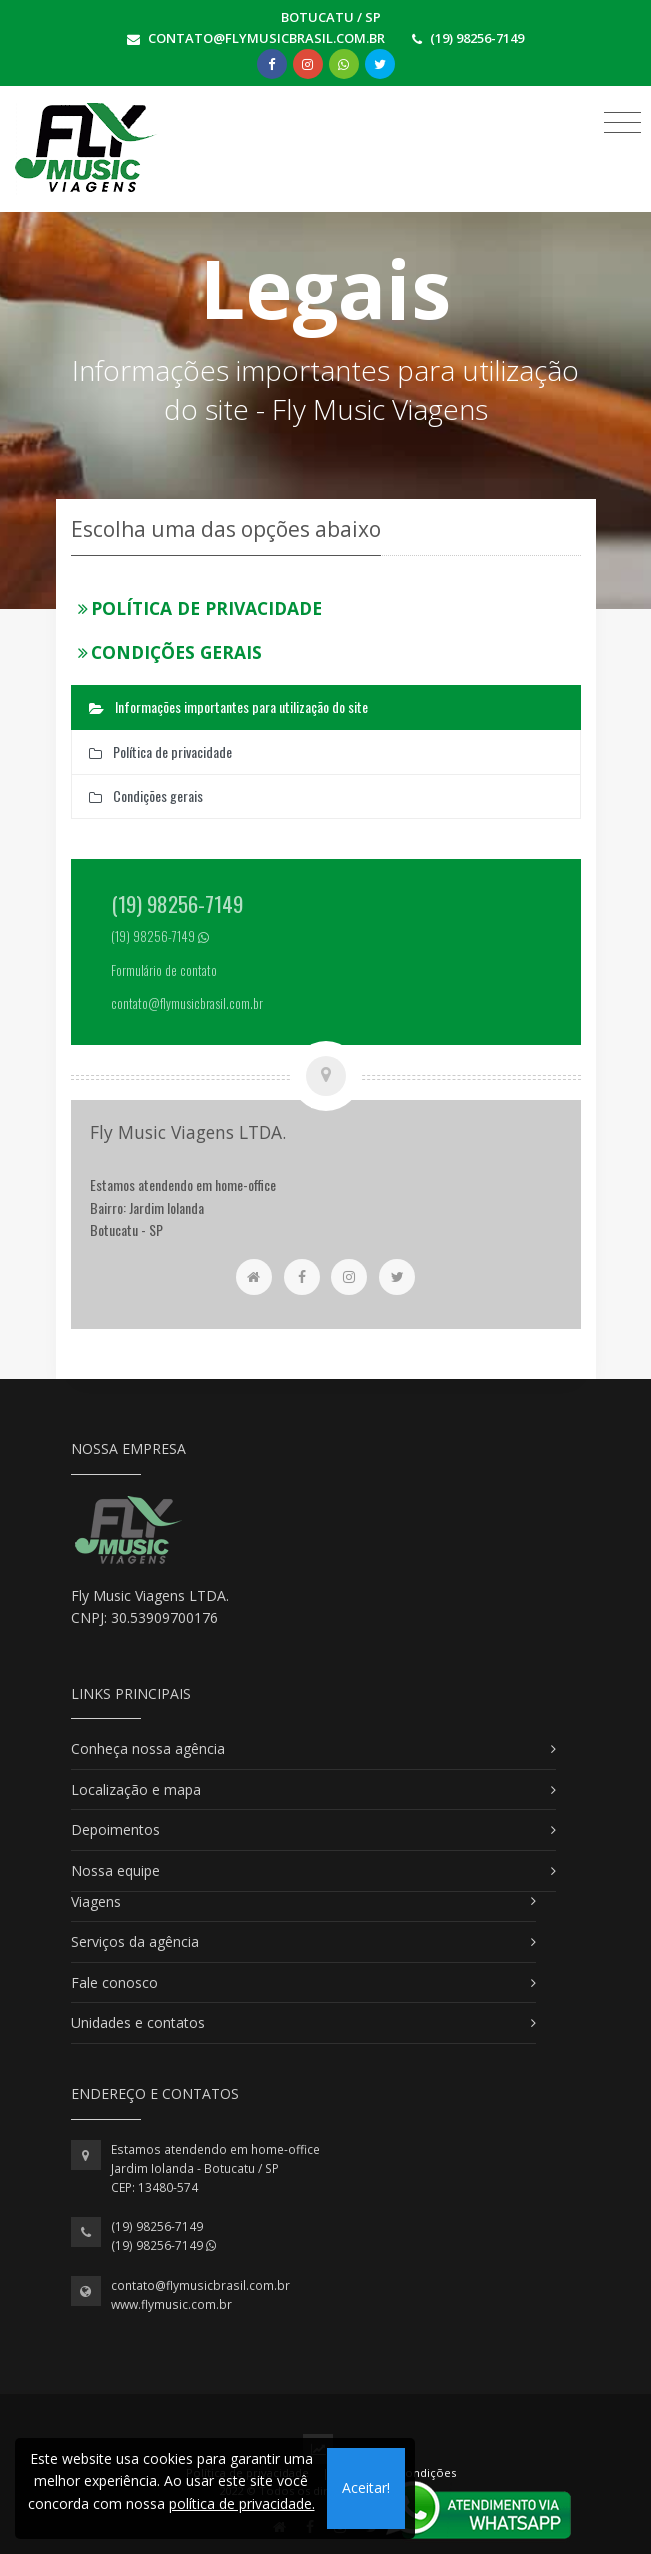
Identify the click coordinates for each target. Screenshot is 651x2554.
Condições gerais (170, 652)
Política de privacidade (200, 608)
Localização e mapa (136, 1789)
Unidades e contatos (138, 2022)
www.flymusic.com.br (171, 2304)
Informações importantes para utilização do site (228, 706)
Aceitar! (366, 2487)
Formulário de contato (164, 970)
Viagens (96, 1901)
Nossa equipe (115, 1870)
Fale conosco (114, 1982)
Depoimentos (115, 1829)
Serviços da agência (135, 1941)
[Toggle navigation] (622, 121)
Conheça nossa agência (148, 1748)
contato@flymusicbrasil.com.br (200, 2285)
